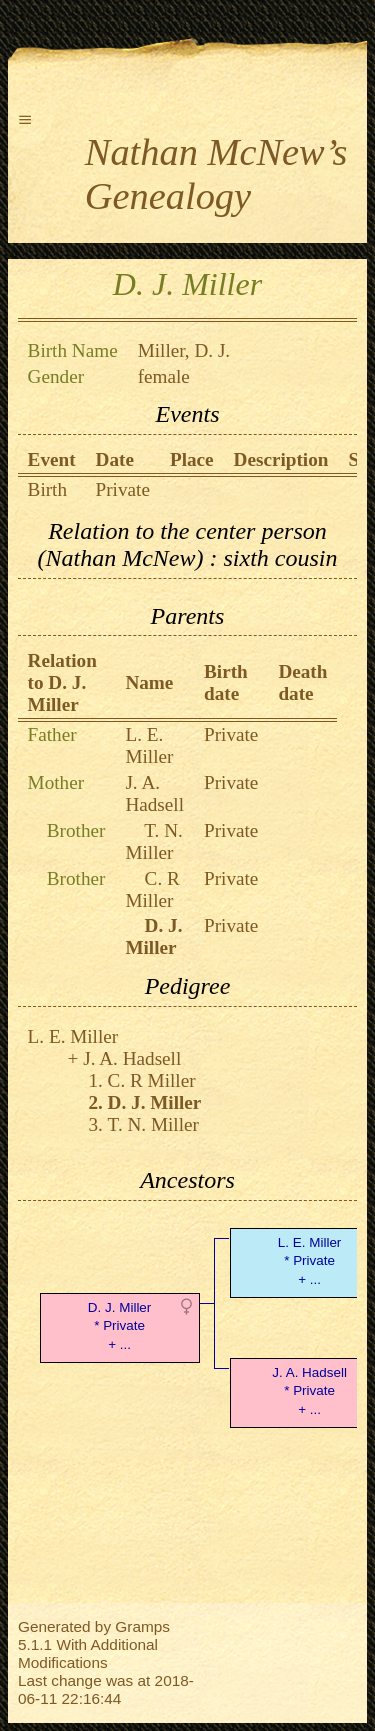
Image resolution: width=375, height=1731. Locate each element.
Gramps (142, 1626)
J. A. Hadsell (154, 793)
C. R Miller (152, 889)
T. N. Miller (153, 841)
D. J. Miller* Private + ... (119, 1326)
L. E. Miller (149, 745)
